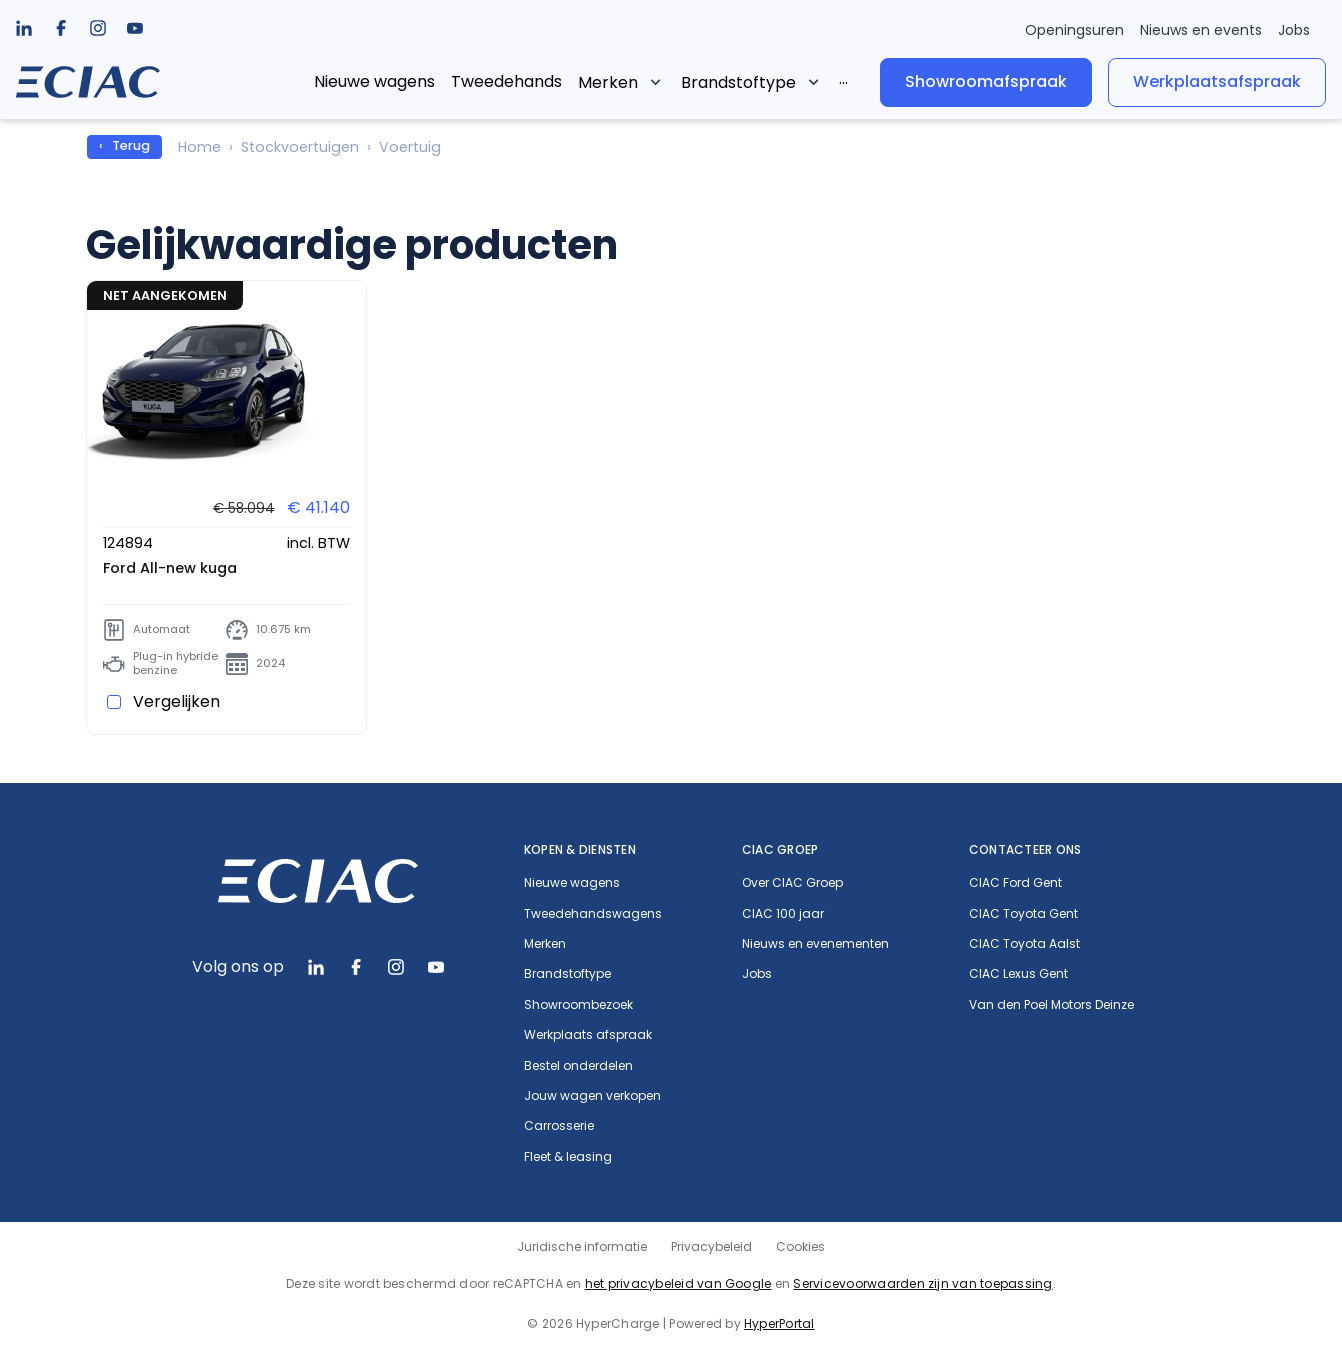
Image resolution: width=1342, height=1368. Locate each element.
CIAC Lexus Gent (1018, 974)
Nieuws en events (1201, 30)
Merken (608, 82)
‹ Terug (124, 145)
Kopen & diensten (580, 849)
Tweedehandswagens (593, 914)
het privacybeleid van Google (678, 1283)
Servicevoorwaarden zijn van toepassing (922, 1283)
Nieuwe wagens (374, 81)
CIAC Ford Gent (1015, 883)
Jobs (1294, 30)
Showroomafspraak (986, 81)
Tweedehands (506, 81)
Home (199, 147)
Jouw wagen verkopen (592, 1096)
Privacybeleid (711, 1246)
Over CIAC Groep (792, 883)
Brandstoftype (738, 82)
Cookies (800, 1246)
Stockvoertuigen (300, 147)
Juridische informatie (582, 1246)
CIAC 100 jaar (783, 914)
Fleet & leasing (568, 1157)
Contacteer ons (1025, 849)
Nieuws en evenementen (815, 944)
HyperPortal (779, 1323)
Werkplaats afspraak (588, 1035)
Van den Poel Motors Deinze (1051, 1005)
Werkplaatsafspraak (1217, 81)
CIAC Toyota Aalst (1024, 944)
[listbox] (61, 28)
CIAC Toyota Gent (1023, 914)
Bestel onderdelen (578, 1066)
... (843, 78)
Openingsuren (1074, 30)
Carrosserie (559, 1126)
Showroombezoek (578, 1005)
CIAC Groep (780, 849)
